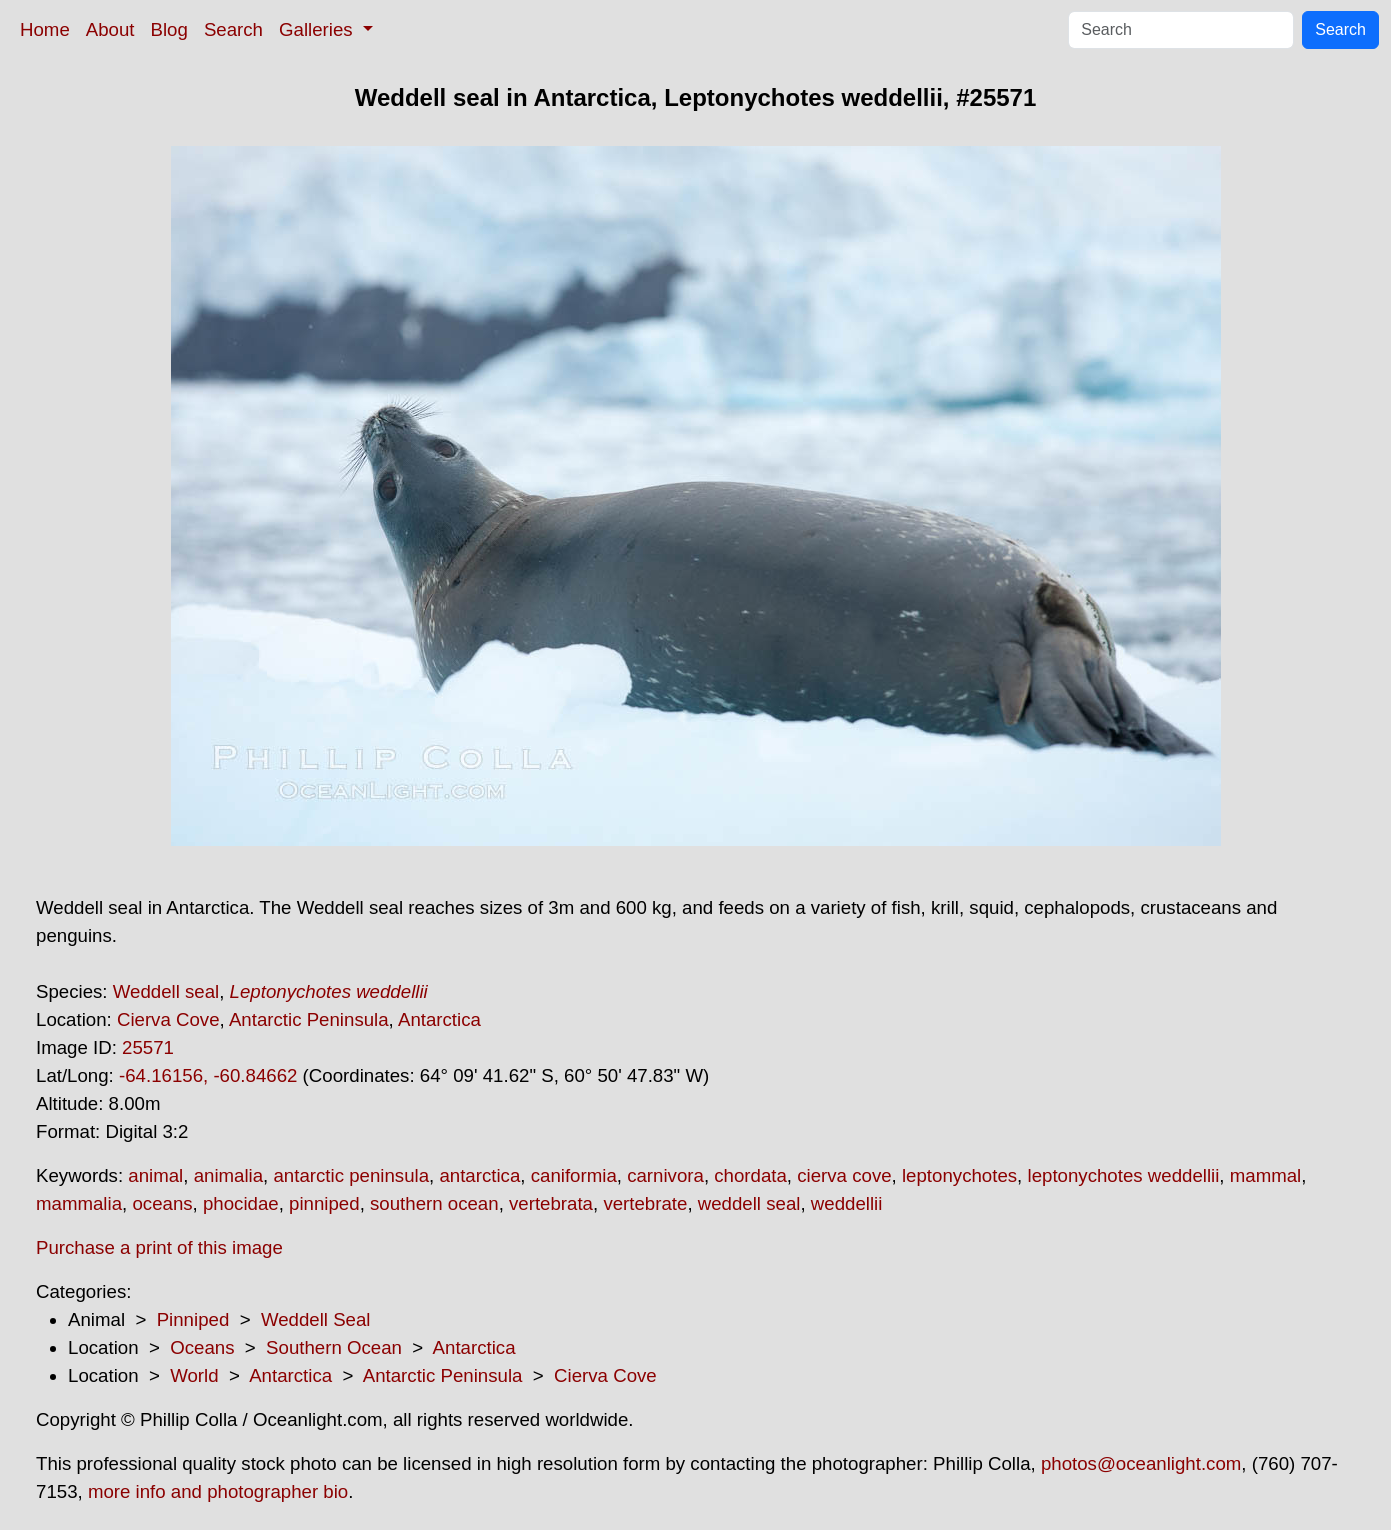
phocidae (241, 1203)
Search (233, 29)
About (110, 29)
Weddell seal (166, 991)
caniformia (574, 1175)
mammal (1266, 1175)
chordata (750, 1175)
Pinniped (193, 1319)
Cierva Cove (168, 1019)
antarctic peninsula (351, 1175)
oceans (162, 1203)
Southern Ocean (334, 1347)
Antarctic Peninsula (309, 1019)
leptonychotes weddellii (1123, 1175)
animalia (228, 1175)
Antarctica (439, 1019)
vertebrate (645, 1203)
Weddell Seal (316, 1319)
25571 (148, 1047)
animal (155, 1175)
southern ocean (434, 1203)
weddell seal (749, 1203)
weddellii (847, 1203)
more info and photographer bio (218, 1491)
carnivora (665, 1175)
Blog (169, 29)
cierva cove (844, 1175)
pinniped (324, 1203)
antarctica (479, 1175)
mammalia (79, 1203)
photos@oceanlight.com (1141, 1463)
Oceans (202, 1347)
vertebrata (551, 1203)
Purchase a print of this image (159, 1247)
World (194, 1375)
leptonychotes (959, 1175)
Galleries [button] (318, 29)
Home (45, 29)
